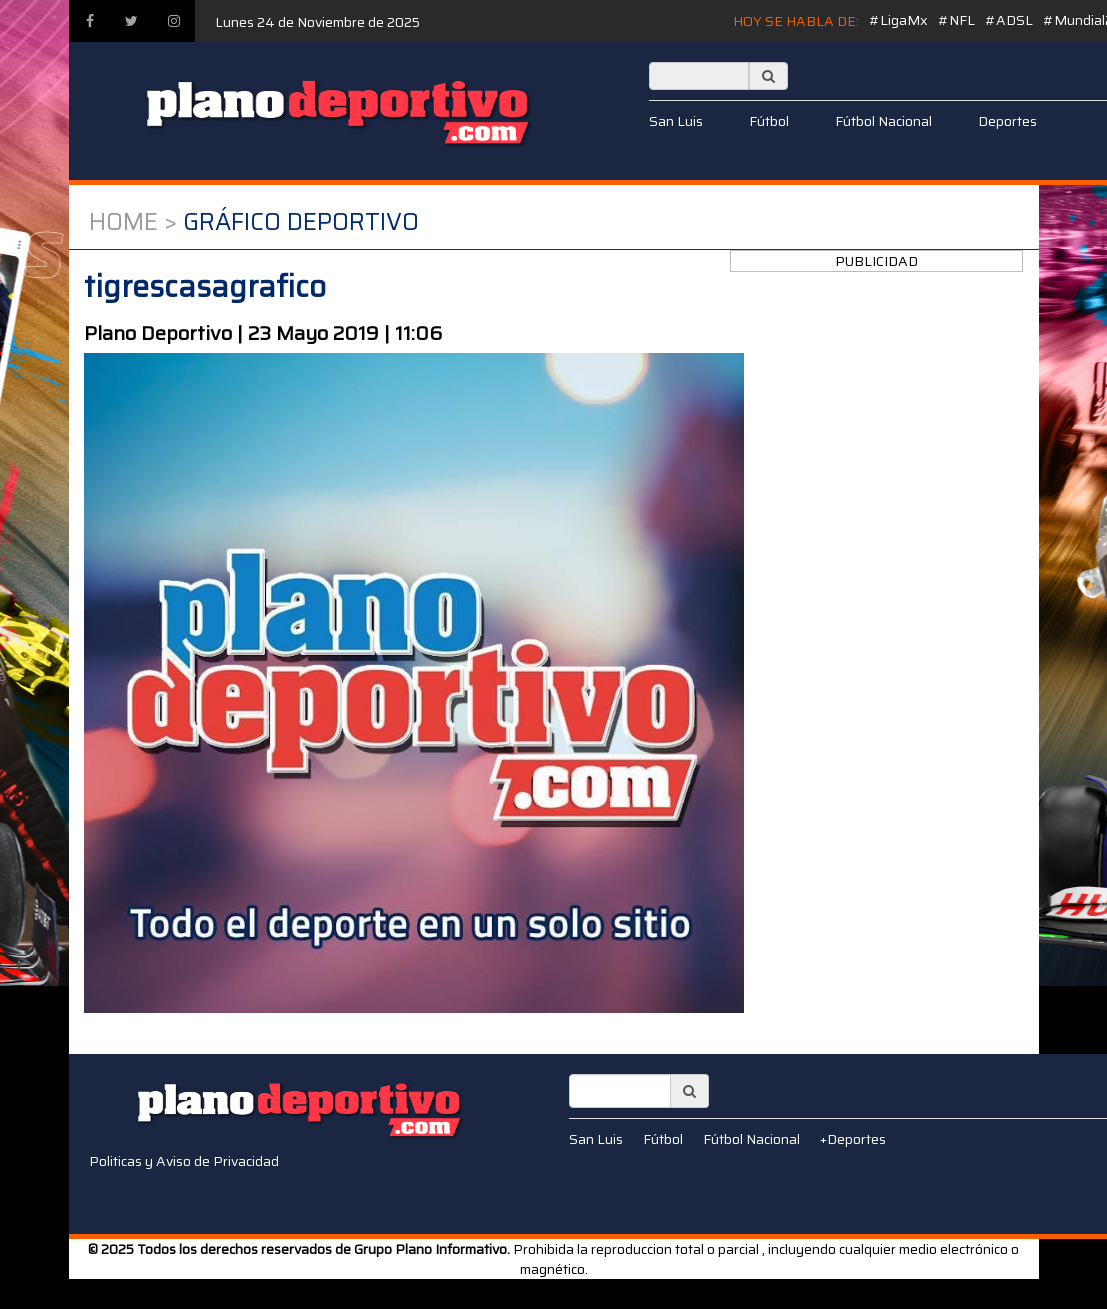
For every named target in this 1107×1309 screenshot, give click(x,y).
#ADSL (1009, 20)
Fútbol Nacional (883, 121)
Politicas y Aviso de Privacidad (184, 1161)
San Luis (676, 121)
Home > (133, 222)
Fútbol (769, 121)
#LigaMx (898, 20)
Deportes (1007, 121)
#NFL (956, 20)
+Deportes (853, 1139)
